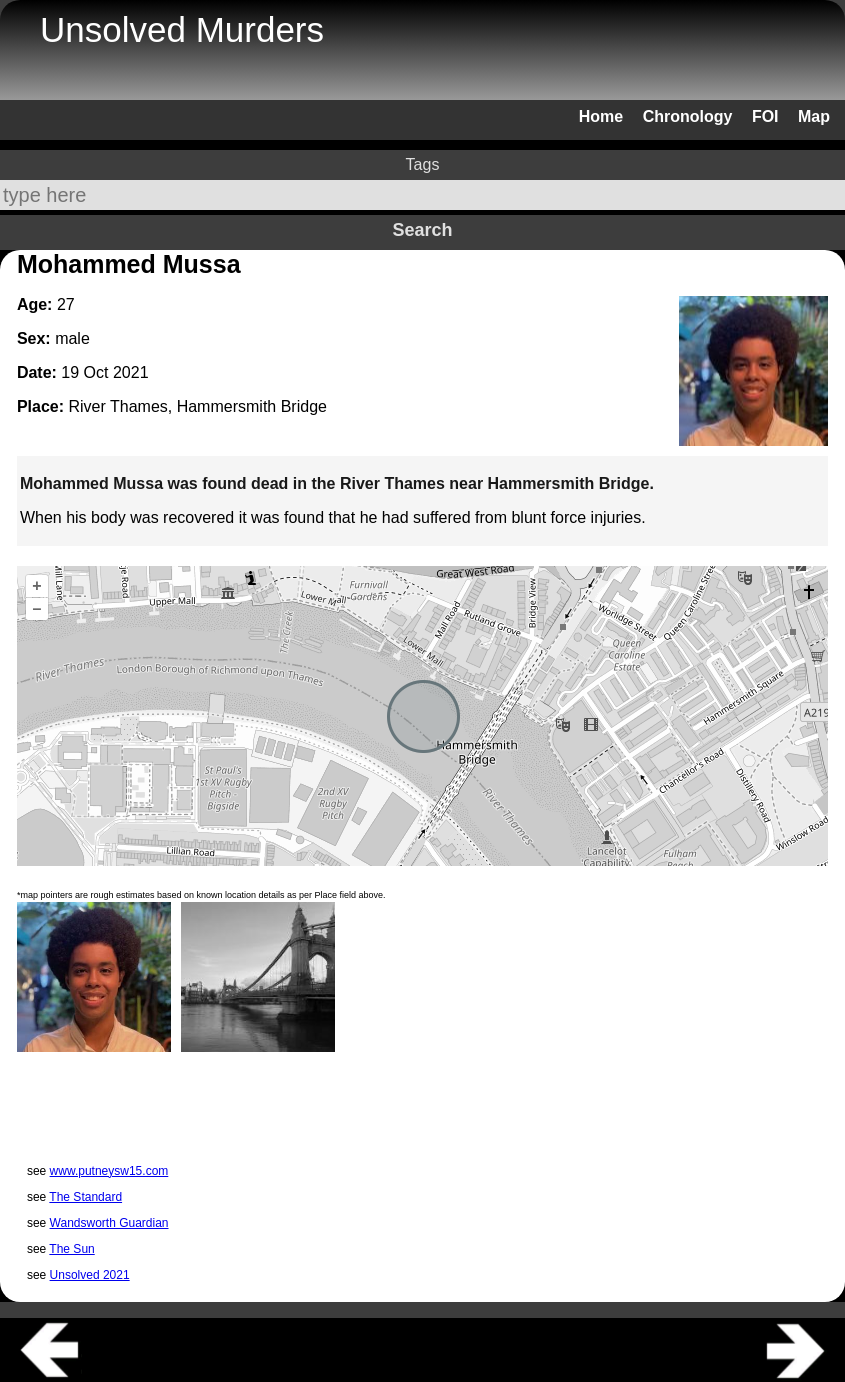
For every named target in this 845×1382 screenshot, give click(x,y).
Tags (423, 164)
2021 (131, 372)
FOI (765, 116)
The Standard (85, 1197)
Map (814, 116)
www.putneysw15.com (109, 1171)
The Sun (71, 1249)
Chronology (688, 116)
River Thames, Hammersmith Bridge (197, 406)
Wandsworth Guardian (109, 1223)
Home (601, 116)
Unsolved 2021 (90, 1275)
